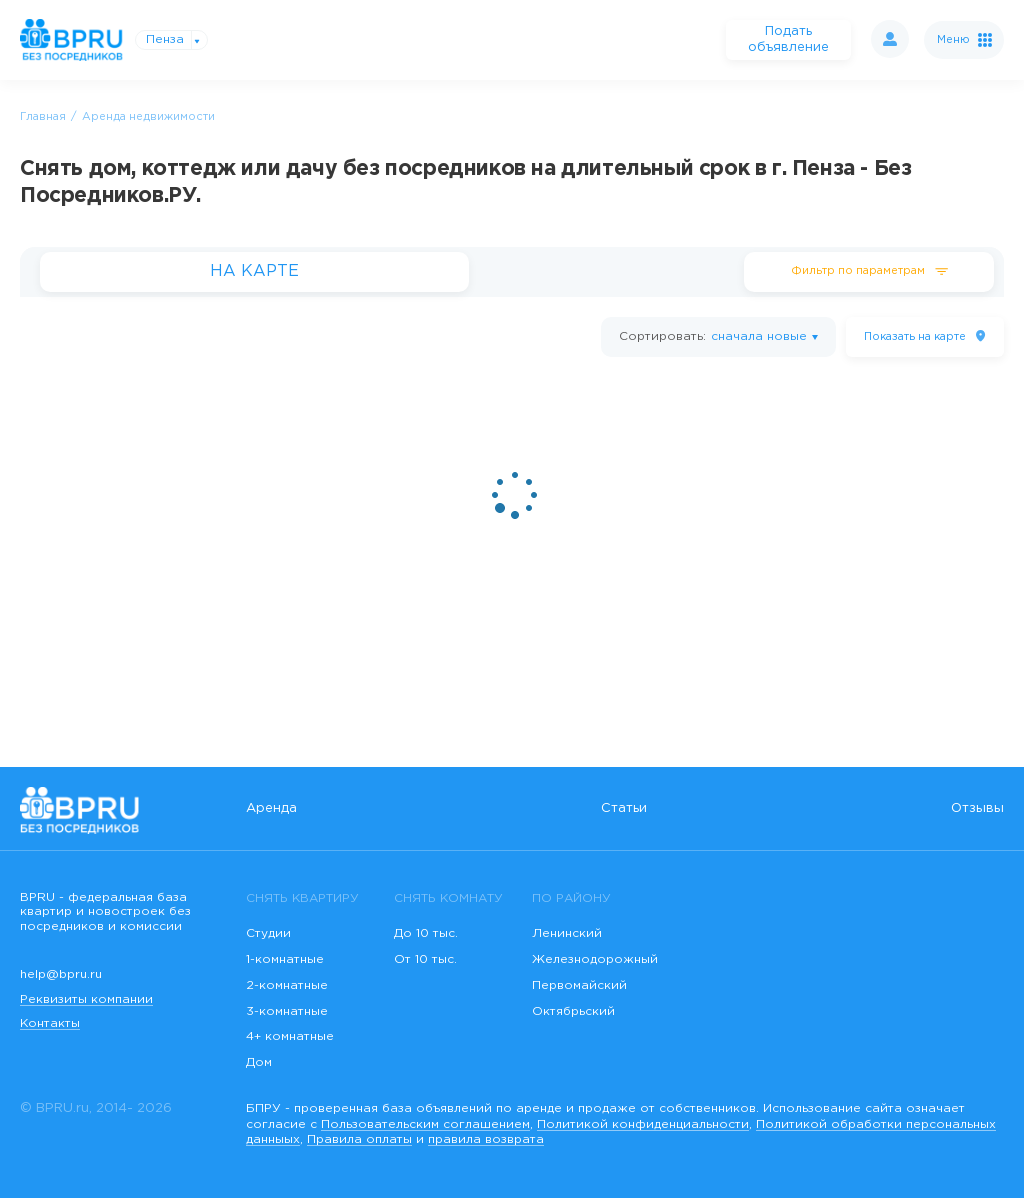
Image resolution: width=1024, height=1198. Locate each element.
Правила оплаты (359, 1139)
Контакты (50, 1023)
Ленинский (567, 933)
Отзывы (977, 808)
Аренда (271, 808)
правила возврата (486, 1139)
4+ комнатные (290, 1036)
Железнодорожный (595, 959)
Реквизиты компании (86, 999)
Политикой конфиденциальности (643, 1124)
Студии (268, 933)
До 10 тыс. (426, 933)
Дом (259, 1062)
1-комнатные (285, 959)
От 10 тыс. (425, 959)
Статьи (624, 808)
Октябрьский (573, 1011)
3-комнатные (287, 1011)
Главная (43, 117)
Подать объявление (788, 39)
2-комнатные (287, 985)
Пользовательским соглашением (425, 1124)
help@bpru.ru (61, 974)
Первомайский (579, 985)
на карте (915, 337)
